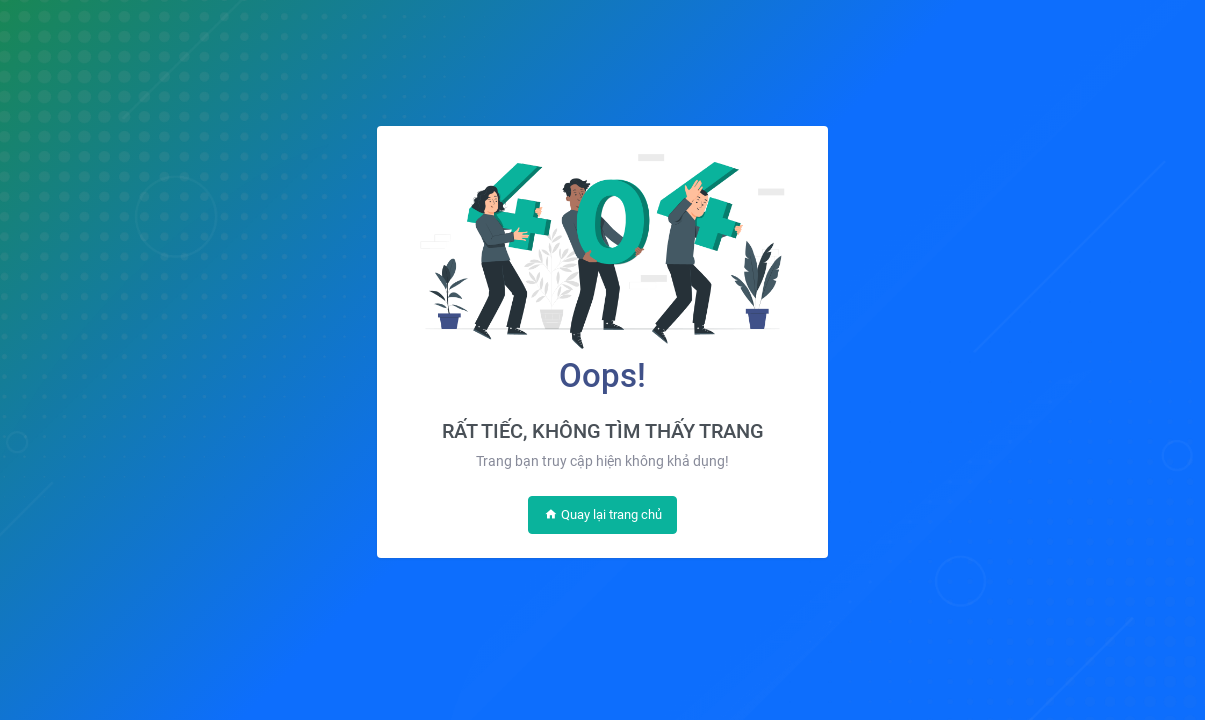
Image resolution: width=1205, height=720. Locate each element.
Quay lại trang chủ (603, 514)
